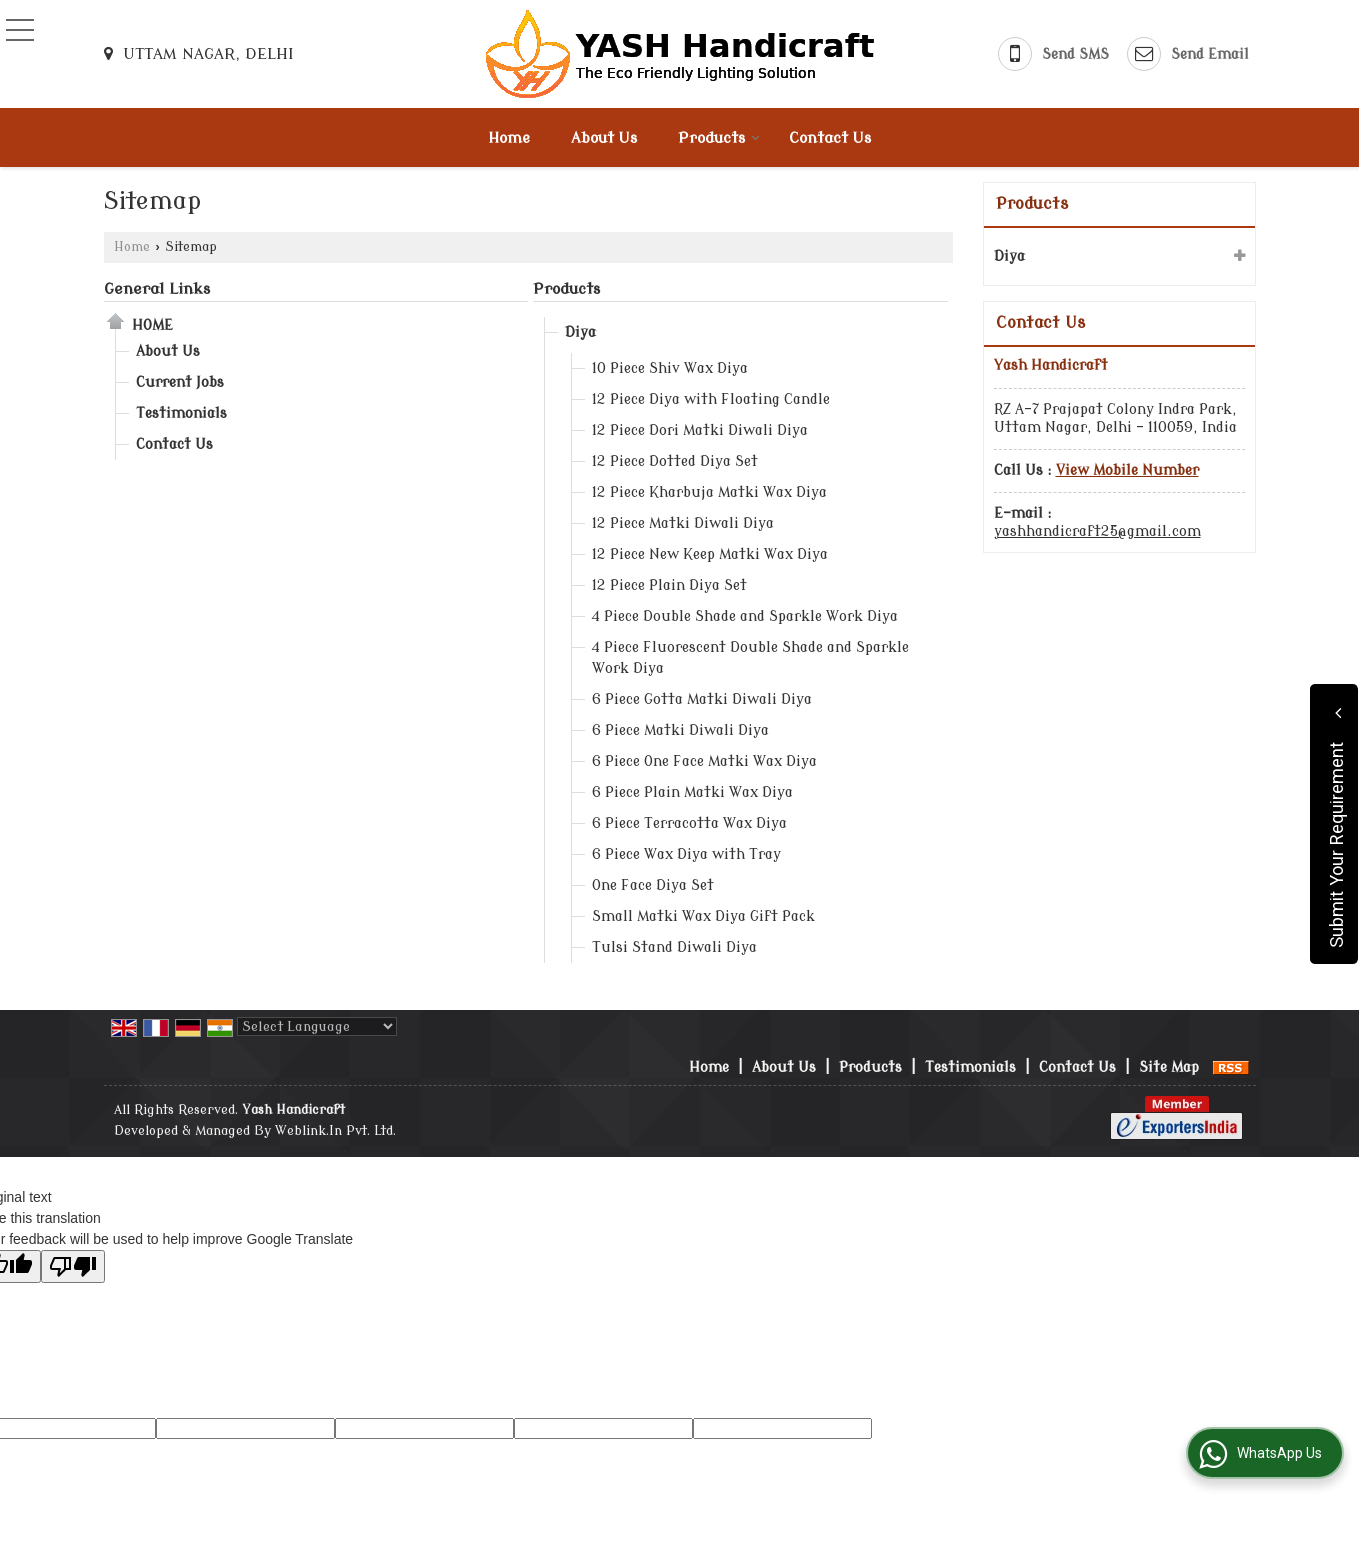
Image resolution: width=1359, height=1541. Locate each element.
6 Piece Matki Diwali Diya (680, 730)
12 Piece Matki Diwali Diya (683, 523)
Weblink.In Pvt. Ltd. (335, 1131)
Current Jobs (180, 382)
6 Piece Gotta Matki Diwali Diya (702, 699)
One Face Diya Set (653, 885)
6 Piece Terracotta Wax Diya (689, 823)
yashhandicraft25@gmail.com (1097, 531)
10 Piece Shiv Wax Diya (670, 368)
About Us (604, 138)
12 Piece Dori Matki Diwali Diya (700, 430)
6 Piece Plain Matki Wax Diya (692, 792)
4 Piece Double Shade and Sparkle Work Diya (745, 616)
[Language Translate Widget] (317, 1026)
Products (719, 138)
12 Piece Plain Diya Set (669, 585)
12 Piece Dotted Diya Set (675, 461)
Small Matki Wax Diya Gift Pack (703, 916)
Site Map (1169, 1067)
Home (509, 138)
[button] (1127, 470)
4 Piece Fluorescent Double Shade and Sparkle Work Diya (750, 658)
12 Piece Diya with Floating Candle (711, 399)
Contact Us (830, 138)
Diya (580, 332)
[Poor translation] (73, 1266)
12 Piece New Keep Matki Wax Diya (710, 554)
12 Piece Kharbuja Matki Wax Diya (709, 492)
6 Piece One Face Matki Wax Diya (704, 761)
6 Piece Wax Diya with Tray (686, 854)
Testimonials (181, 413)
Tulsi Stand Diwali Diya (674, 947)
